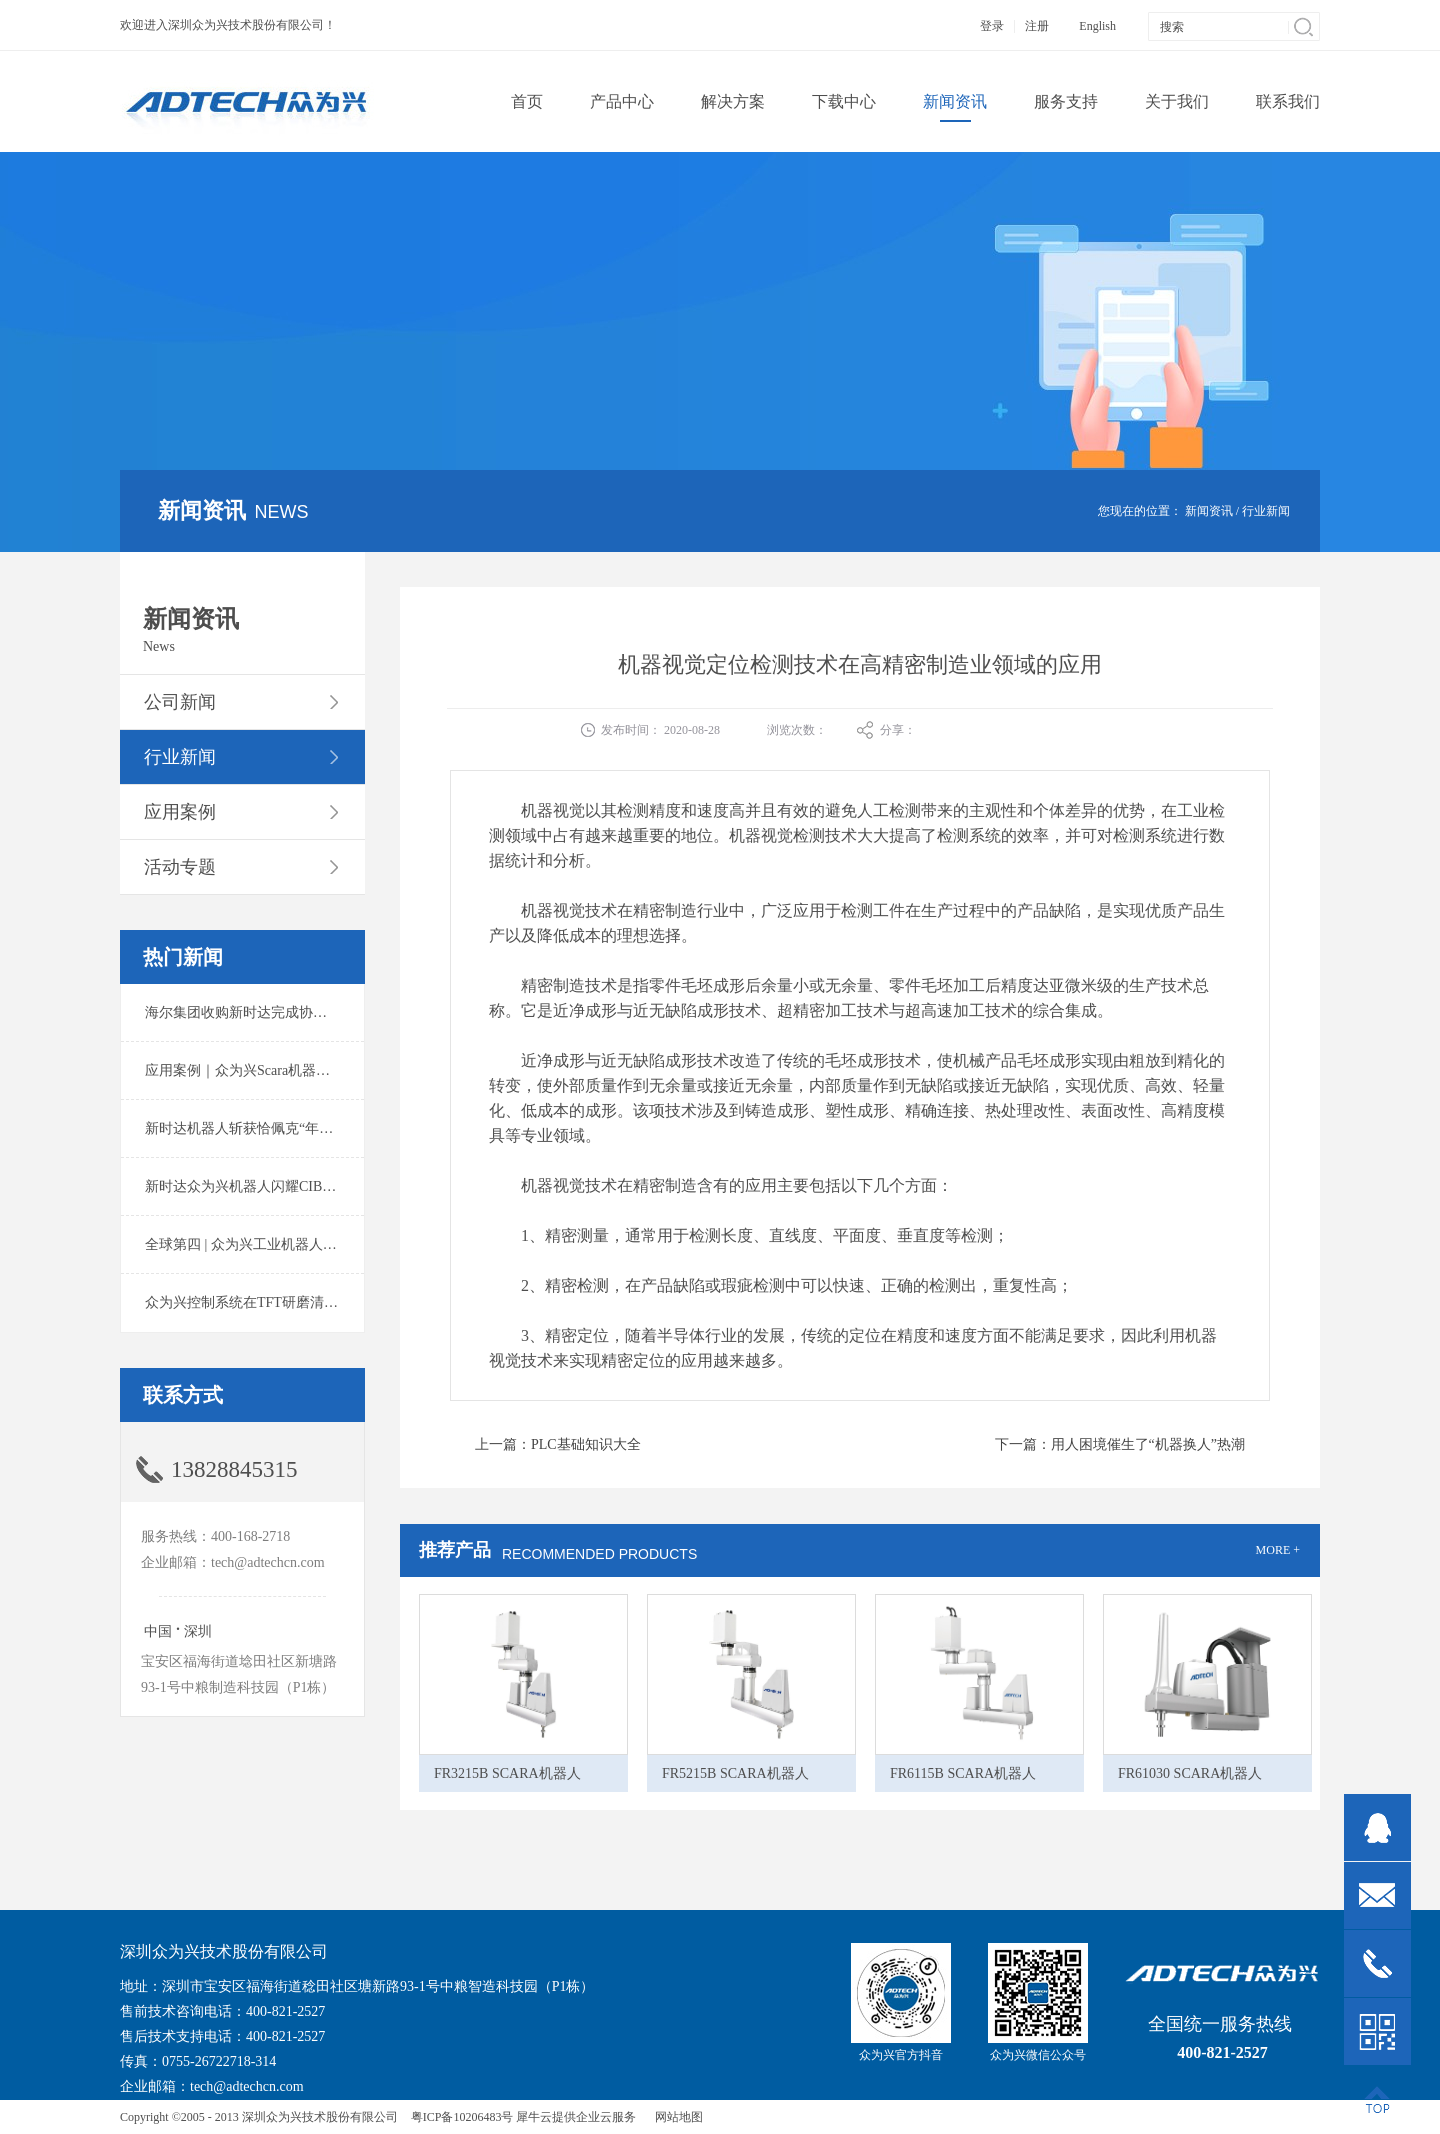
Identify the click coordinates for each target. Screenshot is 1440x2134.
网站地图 (676, 2117)
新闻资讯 (1209, 511)
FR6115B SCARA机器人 (963, 1773)
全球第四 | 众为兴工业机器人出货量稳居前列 (283, 1244)
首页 (527, 101)
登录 (992, 26)
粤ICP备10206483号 (462, 2117)
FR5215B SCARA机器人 (735, 1773)
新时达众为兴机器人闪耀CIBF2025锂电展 (272, 1186)
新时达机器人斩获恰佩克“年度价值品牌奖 (274, 1128)
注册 (1037, 26)
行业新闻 (1266, 511)
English (1097, 26)
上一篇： (558, 1444)
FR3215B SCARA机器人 (507, 1773)
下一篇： (1120, 1444)
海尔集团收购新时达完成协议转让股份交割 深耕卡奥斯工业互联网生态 (364, 1012)
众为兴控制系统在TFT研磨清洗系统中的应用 (283, 1302)
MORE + (1278, 1550)
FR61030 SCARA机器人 (1190, 1773)
